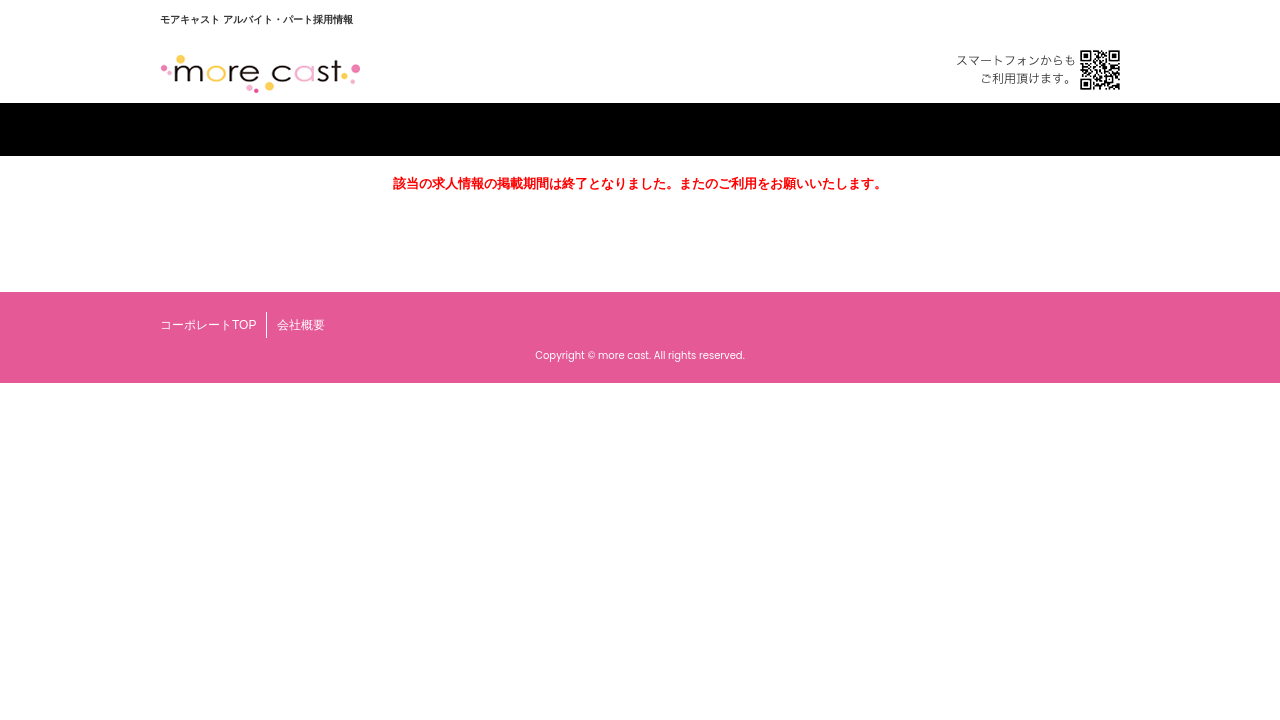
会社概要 (301, 325)
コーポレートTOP (208, 325)
